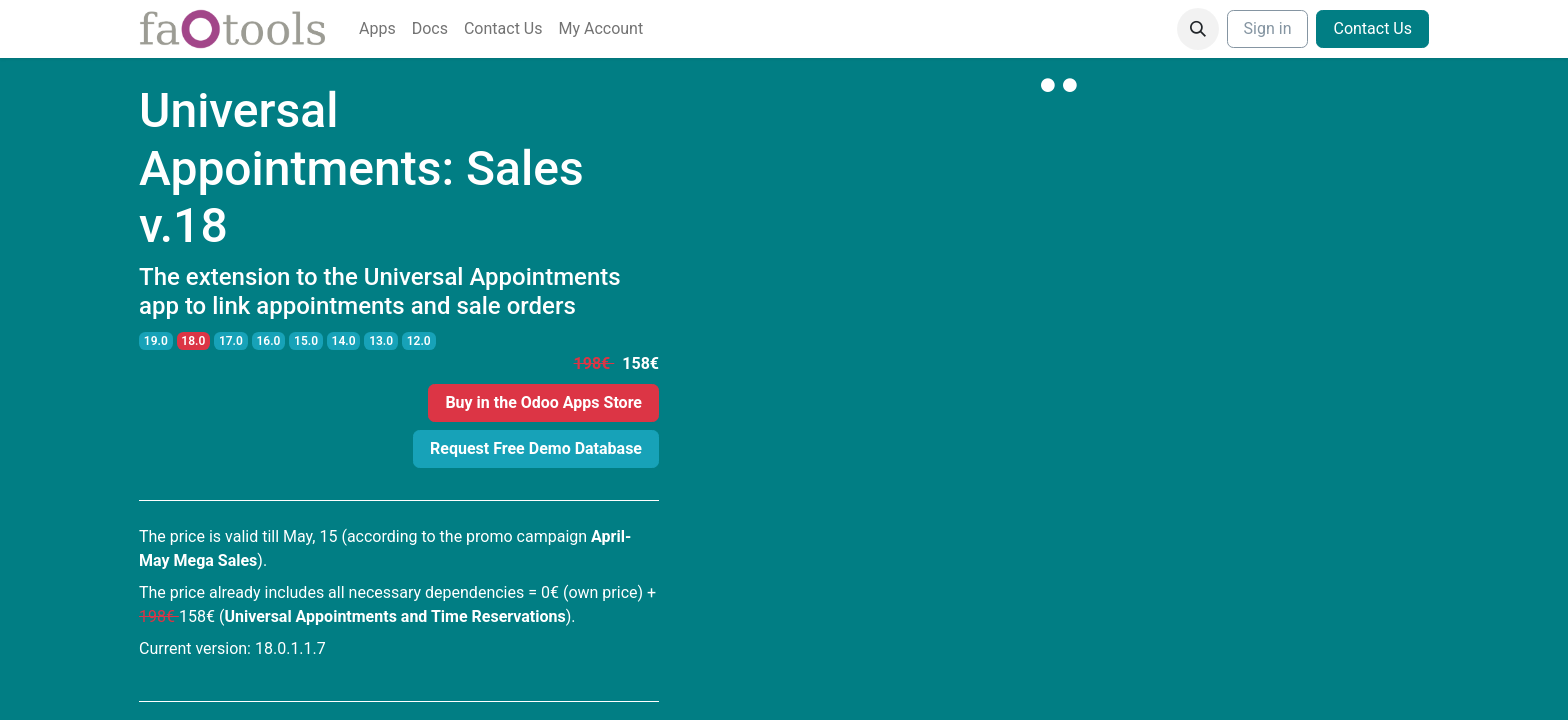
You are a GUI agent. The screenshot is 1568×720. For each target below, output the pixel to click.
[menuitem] (377, 29)
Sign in (1268, 28)
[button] (1198, 29)
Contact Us (1372, 28)
